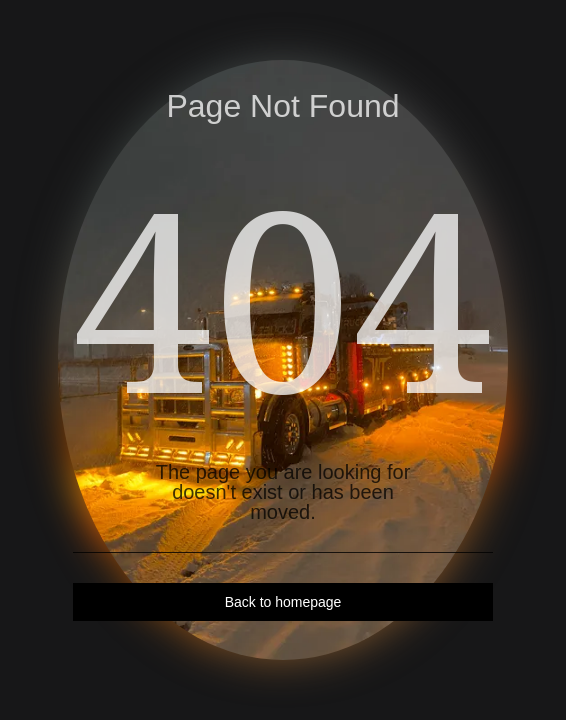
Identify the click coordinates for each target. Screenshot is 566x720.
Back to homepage (283, 602)
